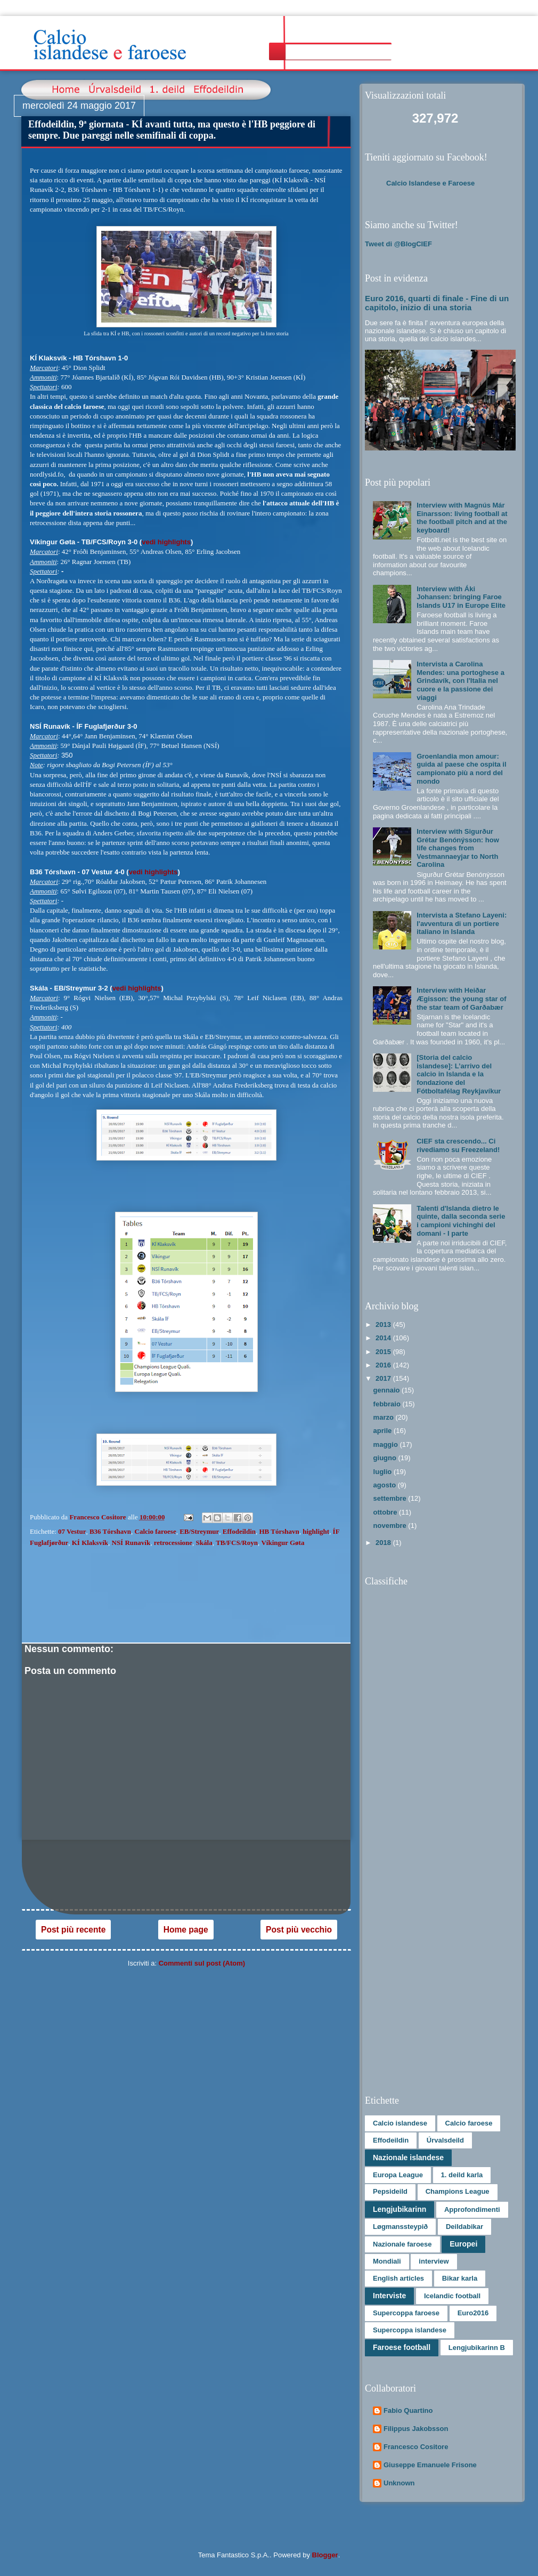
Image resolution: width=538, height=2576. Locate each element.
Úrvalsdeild (445, 2140)
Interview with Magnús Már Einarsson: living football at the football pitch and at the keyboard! (462, 517)
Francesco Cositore (416, 2447)
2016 (384, 1365)
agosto (385, 1485)
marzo (384, 1417)
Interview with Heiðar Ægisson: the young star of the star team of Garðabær (461, 998)
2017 (384, 1378)
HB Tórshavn (279, 1531)
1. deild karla (462, 2175)
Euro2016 (473, 2313)
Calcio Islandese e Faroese (430, 183)
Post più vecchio (299, 1929)
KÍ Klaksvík (90, 1543)
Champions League (458, 2191)
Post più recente (73, 1929)
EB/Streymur (199, 1531)
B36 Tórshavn (110, 1531)
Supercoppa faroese (406, 2313)
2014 (384, 1338)
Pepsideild (390, 2191)
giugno (385, 1458)
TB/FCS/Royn (237, 1543)
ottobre (386, 1512)
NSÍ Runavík (131, 1543)
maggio (386, 1444)
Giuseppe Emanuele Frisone (430, 2465)
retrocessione (173, 1543)
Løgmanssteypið (400, 2227)
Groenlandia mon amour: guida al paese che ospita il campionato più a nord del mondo (461, 768)
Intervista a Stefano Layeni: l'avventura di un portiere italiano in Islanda (462, 923)
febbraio (388, 1404)
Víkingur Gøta (282, 1543)
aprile (383, 1431)
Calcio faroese (155, 1531)
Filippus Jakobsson (416, 2429)
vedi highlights (166, 542)
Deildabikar (464, 2227)
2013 (384, 1325)
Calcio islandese (400, 2123)
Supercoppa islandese (409, 2330)
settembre (391, 1498)
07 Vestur (72, 1531)
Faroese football (401, 2347)
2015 (384, 1352)
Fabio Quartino (408, 2410)
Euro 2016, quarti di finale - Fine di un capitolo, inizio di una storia (437, 303)
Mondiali (387, 2261)
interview (434, 2261)
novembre (391, 1525)
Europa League (398, 2175)
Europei (463, 2244)
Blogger (325, 2555)
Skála (204, 1543)
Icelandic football (452, 2296)
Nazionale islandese (408, 2157)
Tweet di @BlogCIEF (398, 244)
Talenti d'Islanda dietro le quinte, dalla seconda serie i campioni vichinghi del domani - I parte (461, 1220)
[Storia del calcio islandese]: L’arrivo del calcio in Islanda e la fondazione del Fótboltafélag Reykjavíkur (459, 1073)
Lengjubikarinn (399, 2209)
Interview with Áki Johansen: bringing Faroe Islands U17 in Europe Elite (461, 597)
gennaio (387, 1390)
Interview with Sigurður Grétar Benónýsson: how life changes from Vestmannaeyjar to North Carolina (458, 847)
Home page (186, 1929)
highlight (316, 1531)
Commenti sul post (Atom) (202, 1963)
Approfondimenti (472, 2209)
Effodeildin (239, 1531)
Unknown (399, 2483)
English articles (398, 2278)
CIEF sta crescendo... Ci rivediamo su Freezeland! (458, 1145)
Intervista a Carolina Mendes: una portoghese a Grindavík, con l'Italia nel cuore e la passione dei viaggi (460, 680)
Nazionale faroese (402, 2244)
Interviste (389, 2295)
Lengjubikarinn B (477, 2348)
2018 (384, 1543)
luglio (383, 1472)
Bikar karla (460, 2278)
